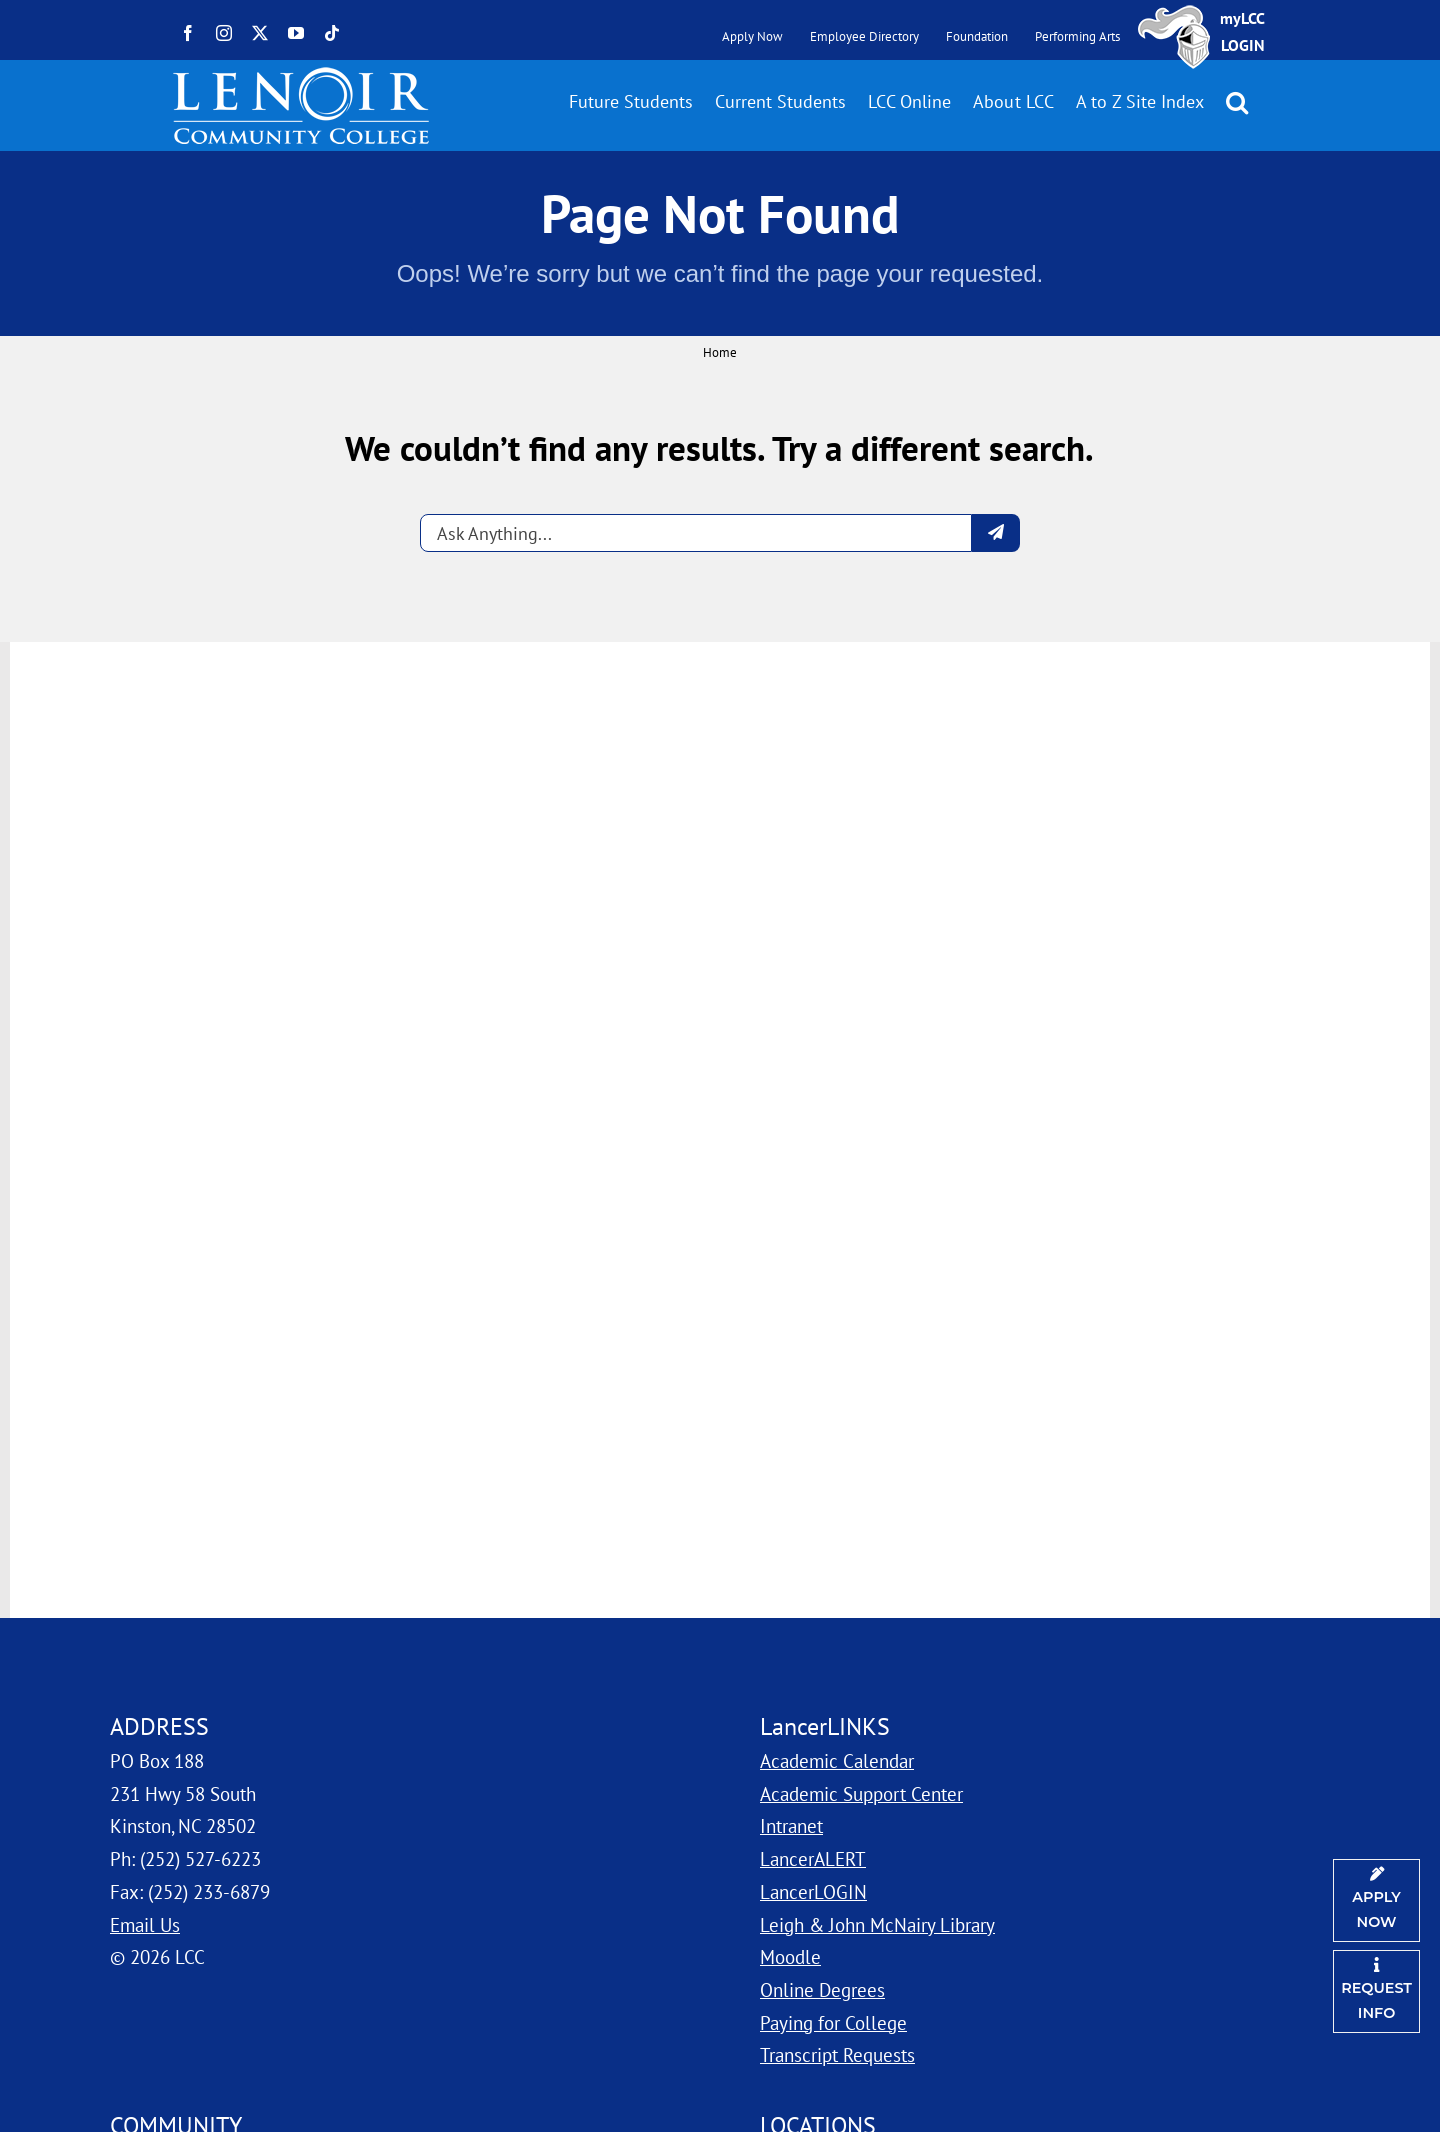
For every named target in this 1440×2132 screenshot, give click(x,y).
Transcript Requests (837, 2054)
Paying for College (833, 2022)
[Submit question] (996, 533)
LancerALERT (813, 1858)
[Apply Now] (1376, 1900)
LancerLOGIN (813, 1891)
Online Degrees (822, 1989)
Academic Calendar (837, 1760)
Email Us (145, 1924)
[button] (1237, 102)
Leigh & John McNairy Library (877, 1924)
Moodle (790, 1956)
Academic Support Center (861, 1793)
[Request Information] (1376, 1991)
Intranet (791, 1825)
